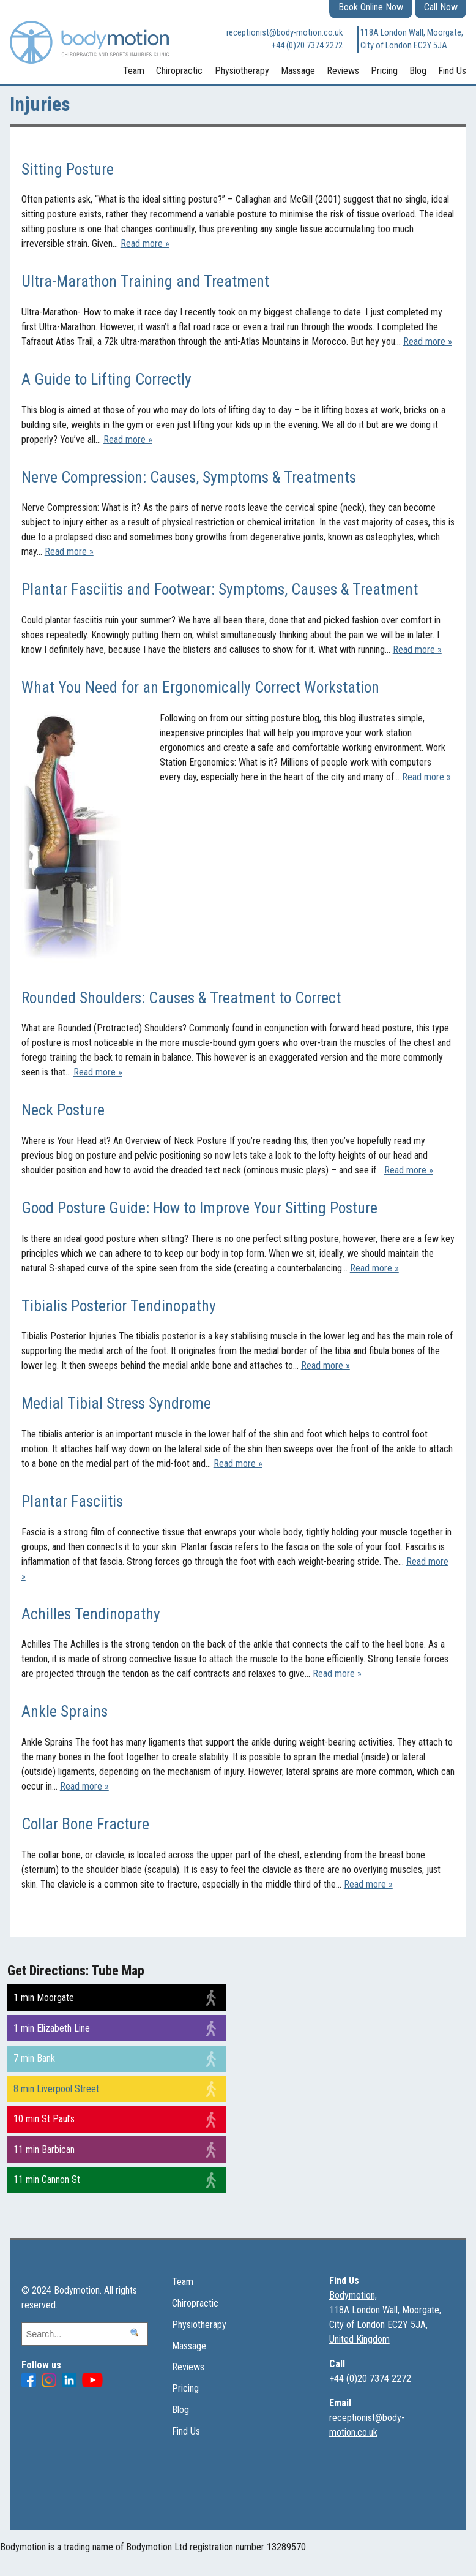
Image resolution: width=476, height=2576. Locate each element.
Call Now (441, 7)
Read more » (145, 243)
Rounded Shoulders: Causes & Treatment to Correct (181, 998)
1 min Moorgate (43, 1997)
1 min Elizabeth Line (51, 2028)
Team (133, 71)
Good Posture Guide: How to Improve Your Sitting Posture (199, 1208)
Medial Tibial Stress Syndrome (116, 1403)
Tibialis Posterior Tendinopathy (118, 1306)
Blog (417, 71)
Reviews (343, 71)
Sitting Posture (67, 169)
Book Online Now (370, 7)
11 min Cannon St (46, 2179)
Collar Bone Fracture (85, 1824)
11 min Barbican (44, 2149)
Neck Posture (63, 1110)
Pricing (384, 71)
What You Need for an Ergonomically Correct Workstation (200, 687)
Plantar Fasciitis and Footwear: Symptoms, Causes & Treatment (219, 589)
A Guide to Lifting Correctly (106, 379)
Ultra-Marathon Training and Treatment (145, 281)
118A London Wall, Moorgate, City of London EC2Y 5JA (411, 39)
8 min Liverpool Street (56, 2089)
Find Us (452, 71)
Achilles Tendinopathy (90, 1614)
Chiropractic (179, 71)
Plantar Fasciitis (72, 1501)
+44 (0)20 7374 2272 (307, 45)
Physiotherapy (242, 71)
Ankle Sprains (64, 1711)
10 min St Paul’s (44, 2119)
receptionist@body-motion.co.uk (284, 33)
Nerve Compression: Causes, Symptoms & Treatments (188, 477)
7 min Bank (34, 2058)
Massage (298, 71)
